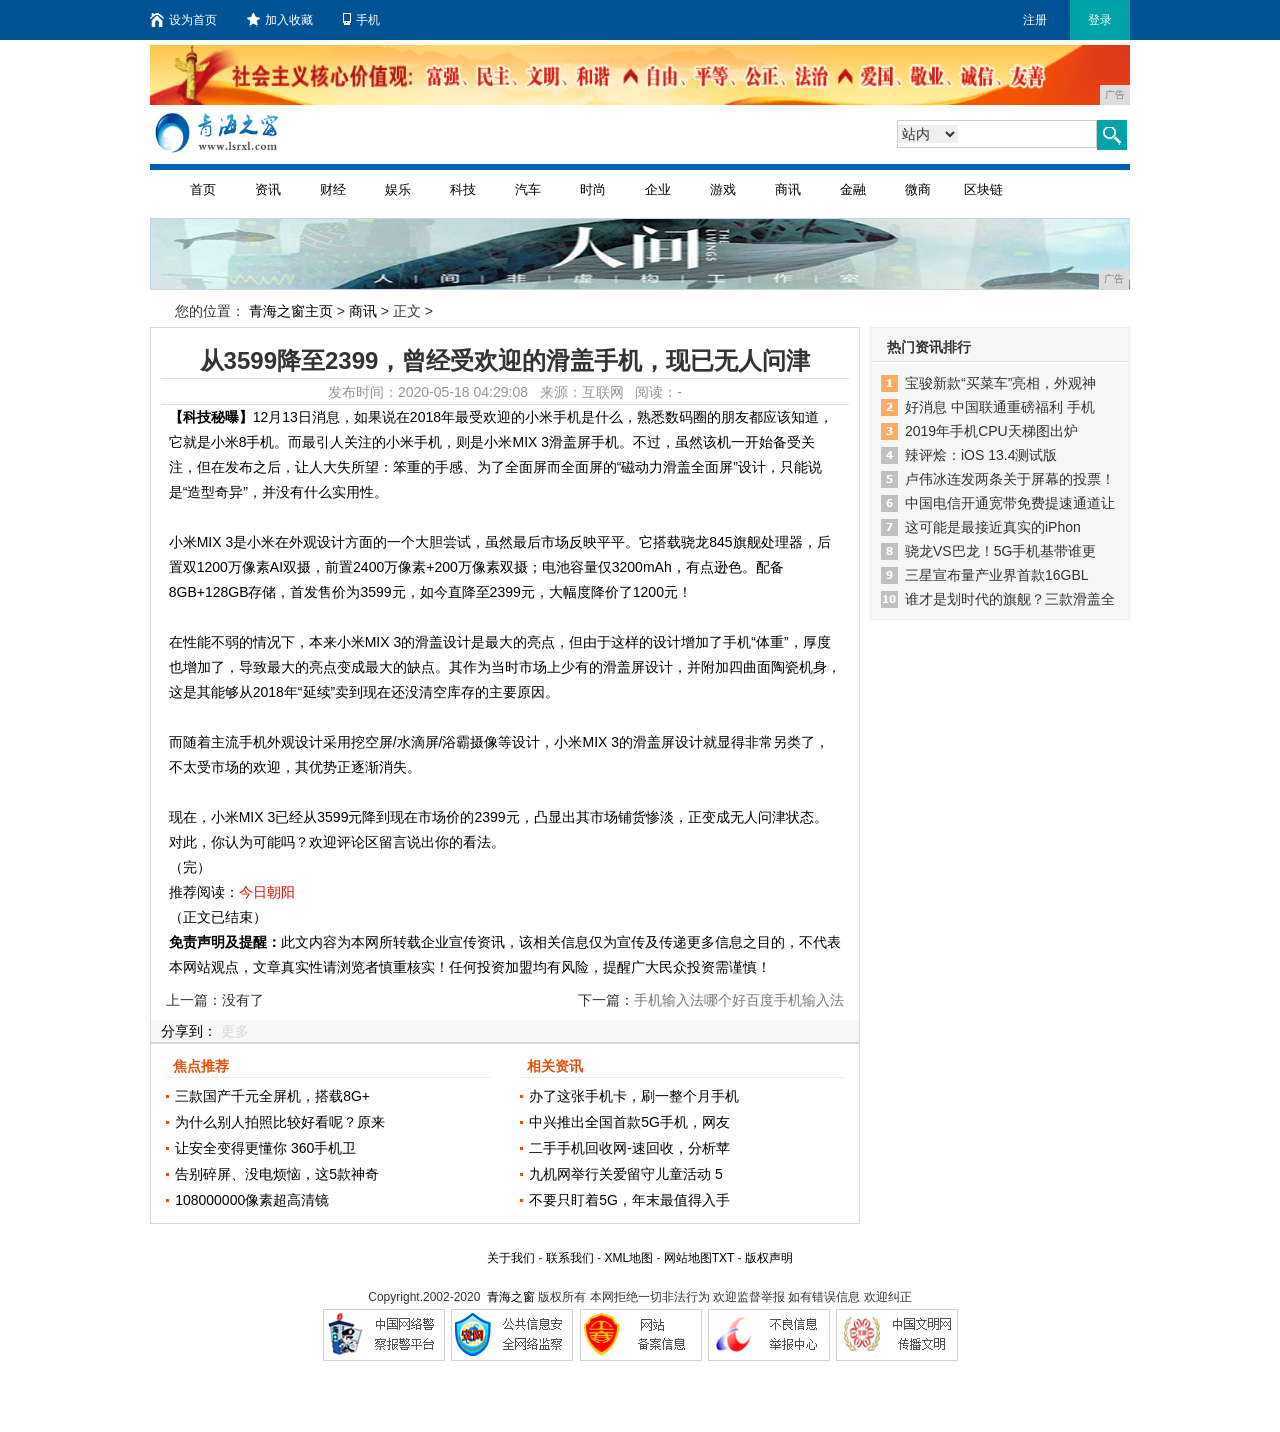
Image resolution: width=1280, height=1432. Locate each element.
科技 (463, 189)
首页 (203, 189)
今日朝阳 (267, 892)
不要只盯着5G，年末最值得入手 (629, 1200)
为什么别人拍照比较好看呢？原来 (280, 1122)
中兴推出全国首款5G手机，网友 (629, 1122)
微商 (918, 189)
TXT (723, 1258)
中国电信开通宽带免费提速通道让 (1010, 503)
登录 (1100, 20)
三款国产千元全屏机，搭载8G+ (272, 1096)
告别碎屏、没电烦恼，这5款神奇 (277, 1174)
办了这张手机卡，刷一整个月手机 (634, 1096)
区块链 (983, 189)
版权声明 (769, 1258)
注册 (1035, 20)
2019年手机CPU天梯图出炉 (991, 431)
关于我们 (511, 1258)
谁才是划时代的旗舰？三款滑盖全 (1010, 599)
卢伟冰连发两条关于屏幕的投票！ (1010, 479)
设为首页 (183, 20)
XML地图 (628, 1258)
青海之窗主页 (291, 311)
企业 (658, 189)
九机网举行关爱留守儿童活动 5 (626, 1174)
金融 (853, 189)
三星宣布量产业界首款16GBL (997, 575)
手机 (361, 20)
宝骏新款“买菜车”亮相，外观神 (1000, 383)
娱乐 (398, 189)
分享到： (189, 1031)
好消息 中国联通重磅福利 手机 (1000, 407)
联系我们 (570, 1258)
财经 (333, 189)
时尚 (593, 189)
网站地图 (688, 1258)
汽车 (528, 189)
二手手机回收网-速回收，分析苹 (629, 1148)
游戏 (723, 189)
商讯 (788, 189)
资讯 (268, 189)
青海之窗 (511, 1297)
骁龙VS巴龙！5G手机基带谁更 (1000, 551)
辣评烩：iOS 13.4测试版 (981, 455)
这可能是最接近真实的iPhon (993, 527)
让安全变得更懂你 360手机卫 (265, 1148)
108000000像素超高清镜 (252, 1200)
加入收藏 (280, 20)
